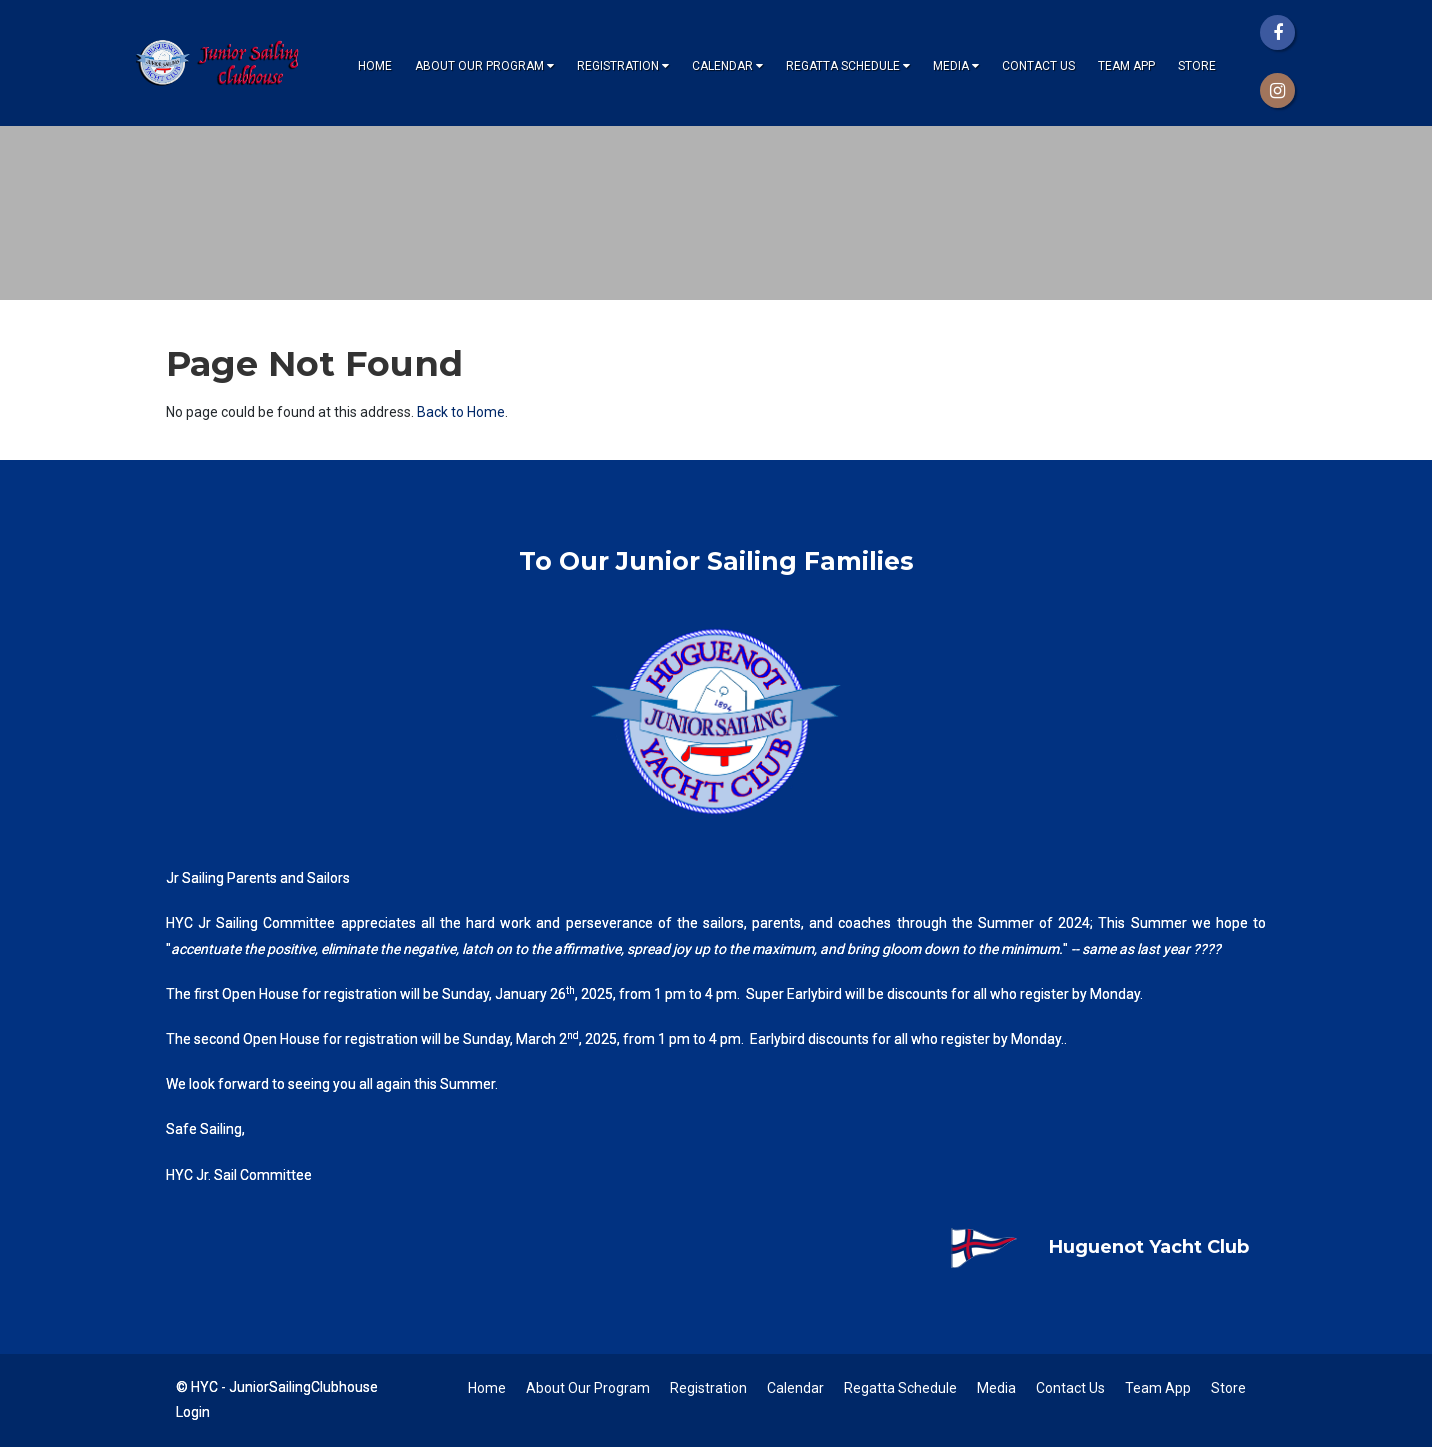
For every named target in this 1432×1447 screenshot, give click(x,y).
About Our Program (484, 66)
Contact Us (1038, 66)
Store (1197, 66)
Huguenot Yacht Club (1084, 1247)
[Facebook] (1277, 32)
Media (956, 66)
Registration (623, 66)
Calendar (727, 66)
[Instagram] (1277, 90)
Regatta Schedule (848, 66)
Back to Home (461, 412)
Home (375, 66)
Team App (1126, 66)
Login (193, 1412)
